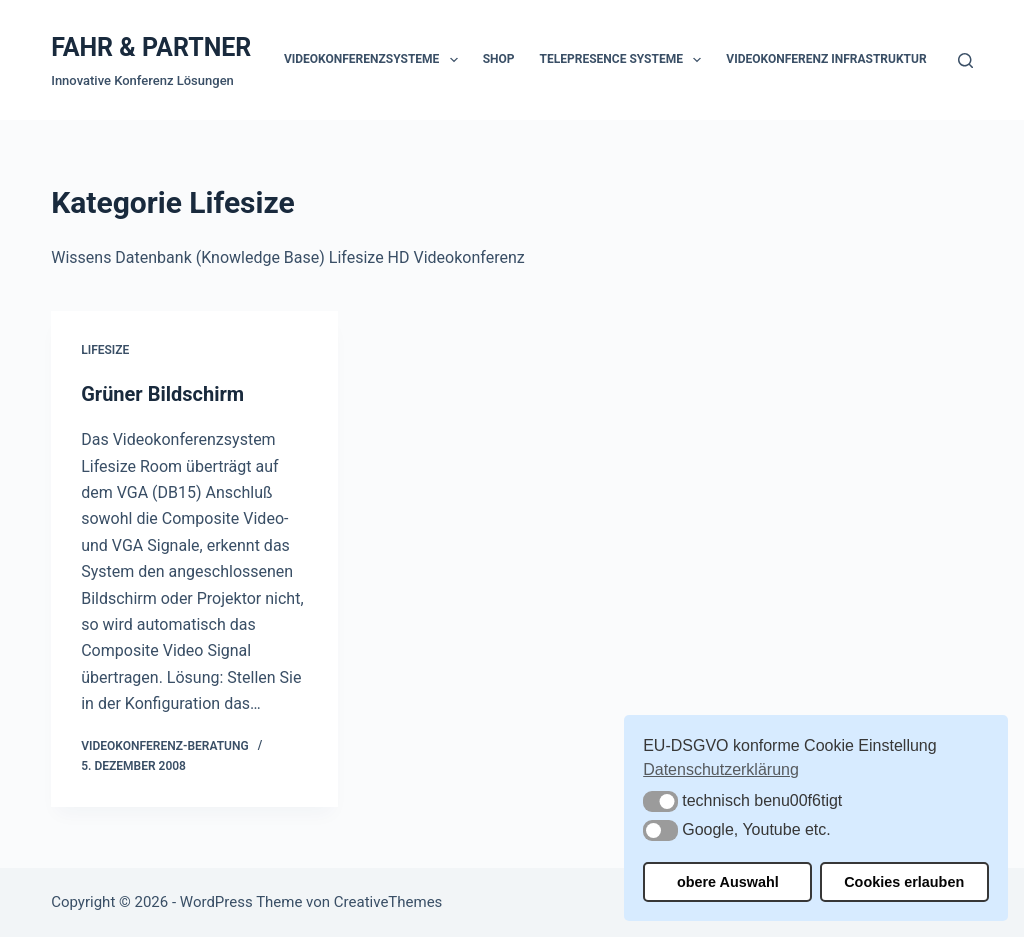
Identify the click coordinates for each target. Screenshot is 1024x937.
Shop (499, 59)
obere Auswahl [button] (728, 882)
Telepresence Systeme (625, 60)
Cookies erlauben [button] (904, 882)
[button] (660, 801)
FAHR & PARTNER (151, 47)
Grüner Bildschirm (162, 394)
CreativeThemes (388, 902)
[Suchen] (965, 60)
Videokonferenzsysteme (375, 60)
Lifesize (105, 350)
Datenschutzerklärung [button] (721, 769)
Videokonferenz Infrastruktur (826, 59)
